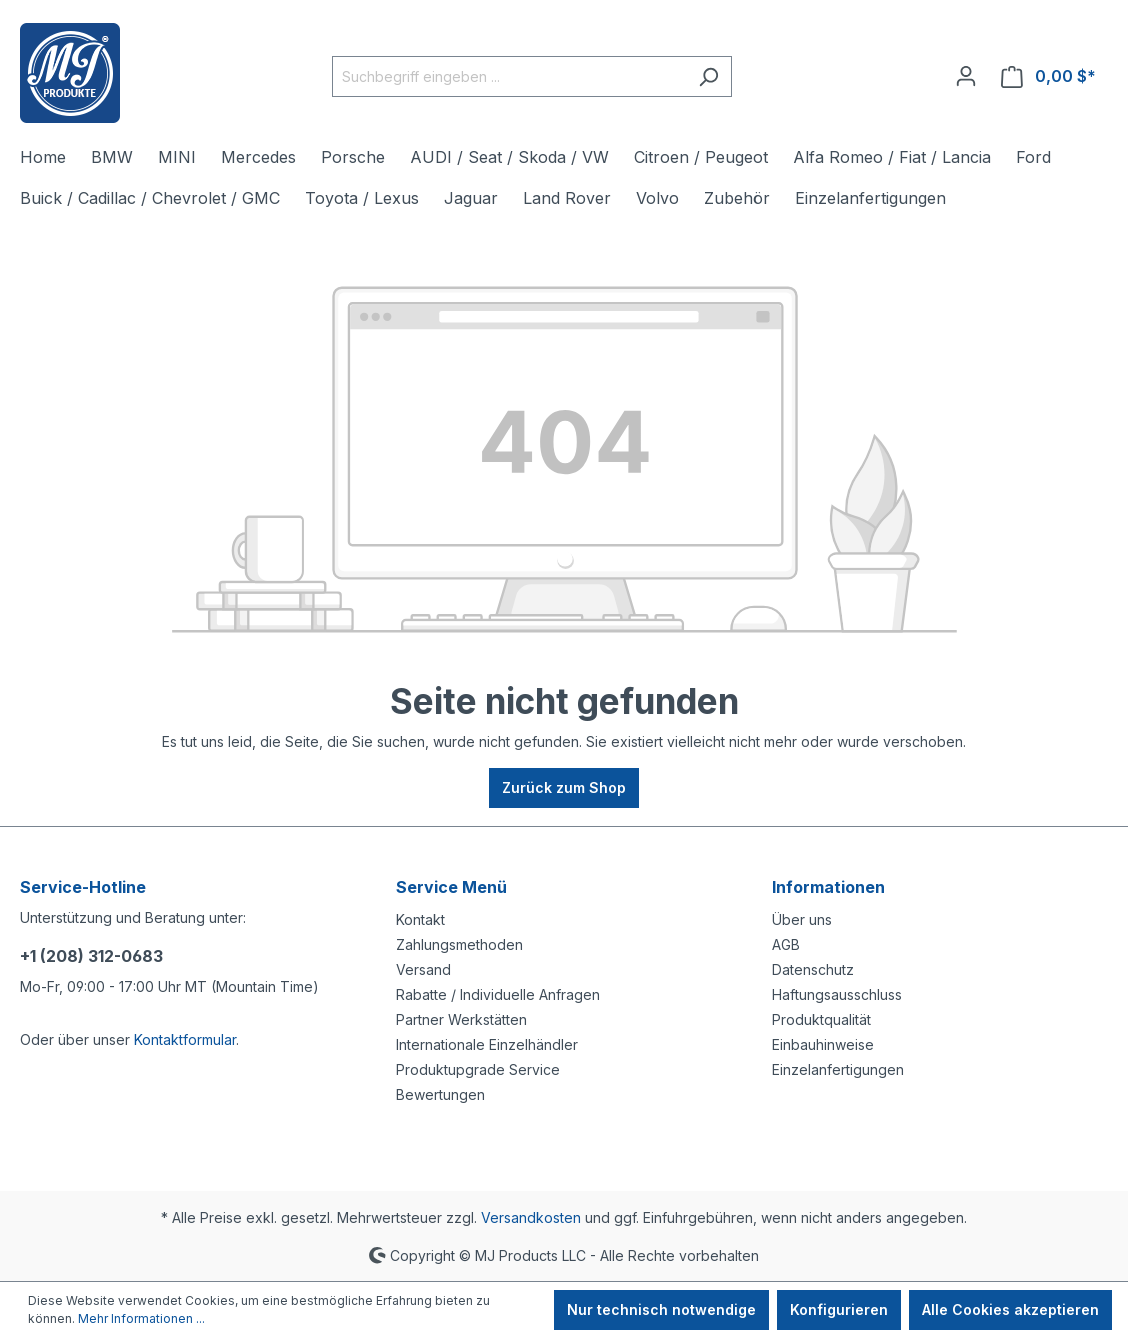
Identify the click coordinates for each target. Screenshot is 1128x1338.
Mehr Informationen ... (141, 1318)
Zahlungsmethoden (459, 944)
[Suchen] (708, 76)
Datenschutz (813, 969)
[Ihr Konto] (966, 76)
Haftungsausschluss (837, 994)
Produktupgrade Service (478, 1069)
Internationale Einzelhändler (487, 1044)
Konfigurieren (839, 1309)
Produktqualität (821, 1019)
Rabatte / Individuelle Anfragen (498, 994)
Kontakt (420, 919)
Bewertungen (440, 1094)
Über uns (802, 919)
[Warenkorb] (1048, 76)
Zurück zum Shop (564, 787)
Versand (423, 969)
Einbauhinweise (823, 1044)
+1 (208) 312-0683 (91, 956)
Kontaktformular (185, 1039)
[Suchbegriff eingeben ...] (509, 76)
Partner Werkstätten (461, 1019)
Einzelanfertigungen (838, 1069)
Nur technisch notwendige (661, 1309)
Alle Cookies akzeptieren (1010, 1309)
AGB (786, 944)
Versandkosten (531, 1217)
